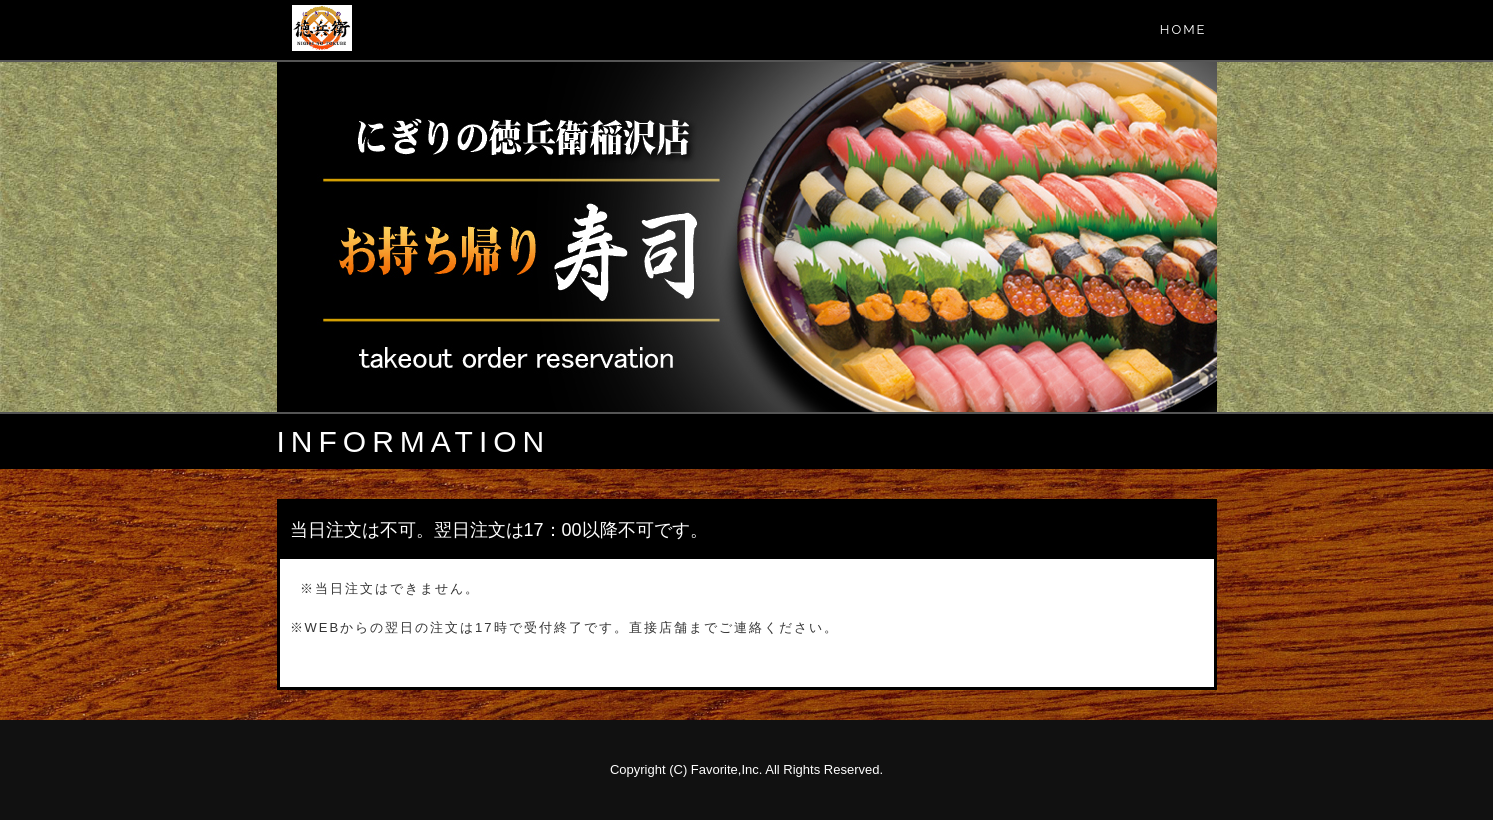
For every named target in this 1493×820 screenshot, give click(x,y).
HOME (1183, 29)
